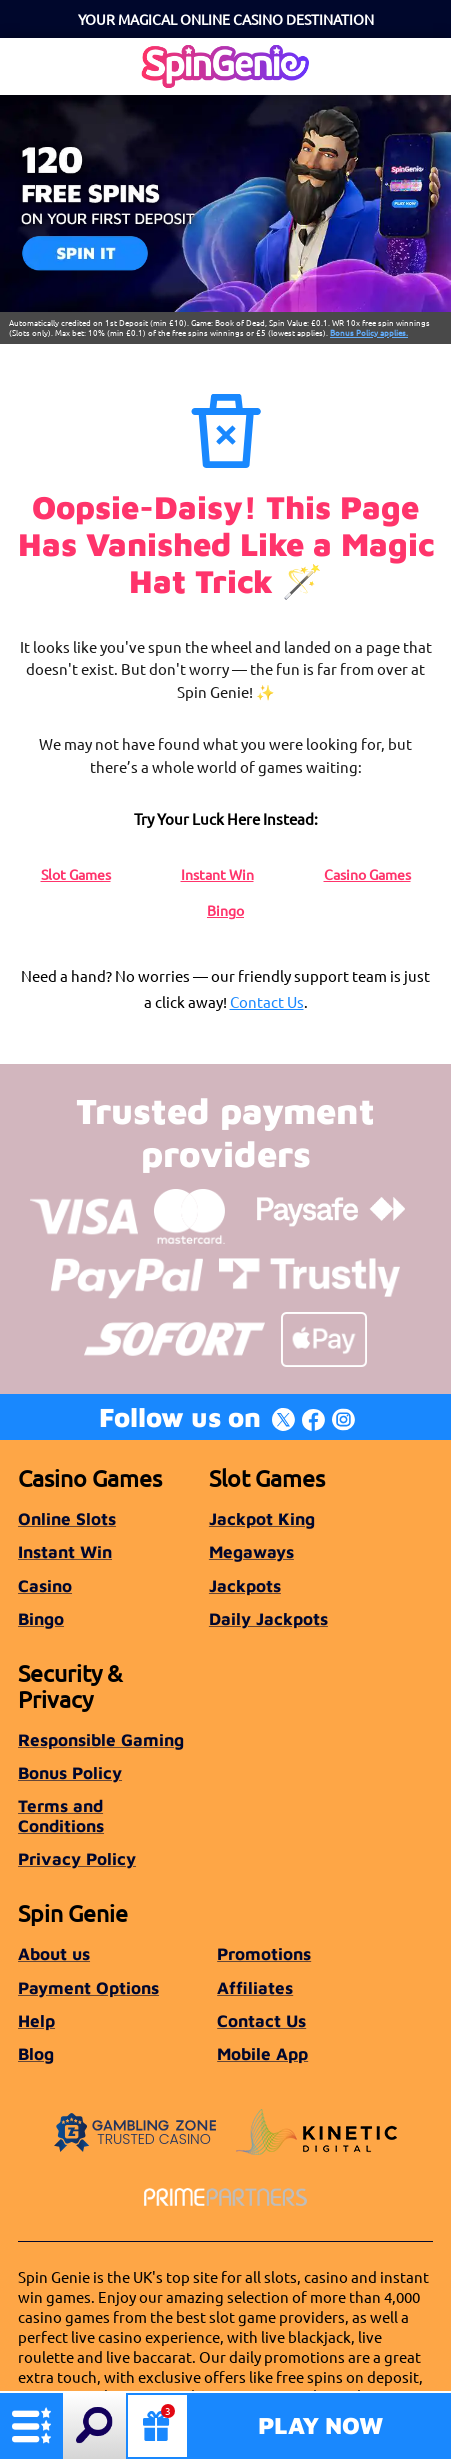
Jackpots (245, 1585)
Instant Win (217, 874)
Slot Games (76, 874)
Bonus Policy (70, 1772)
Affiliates (255, 1987)
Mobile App (262, 2053)
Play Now (320, 2425)
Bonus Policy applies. (369, 332)
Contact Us (267, 1001)
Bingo (225, 910)
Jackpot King (262, 1518)
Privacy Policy (77, 1858)
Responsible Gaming (101, 1739)
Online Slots (67, 1518)
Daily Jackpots (268, 1618)
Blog (36, 2053)
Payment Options (88, 1987)
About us (54, 1953)
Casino (45, 1585)
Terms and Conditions (61, 1815)
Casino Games (367, 874)
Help (36, 2020)
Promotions (264, 1953)
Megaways (251, 1551)
